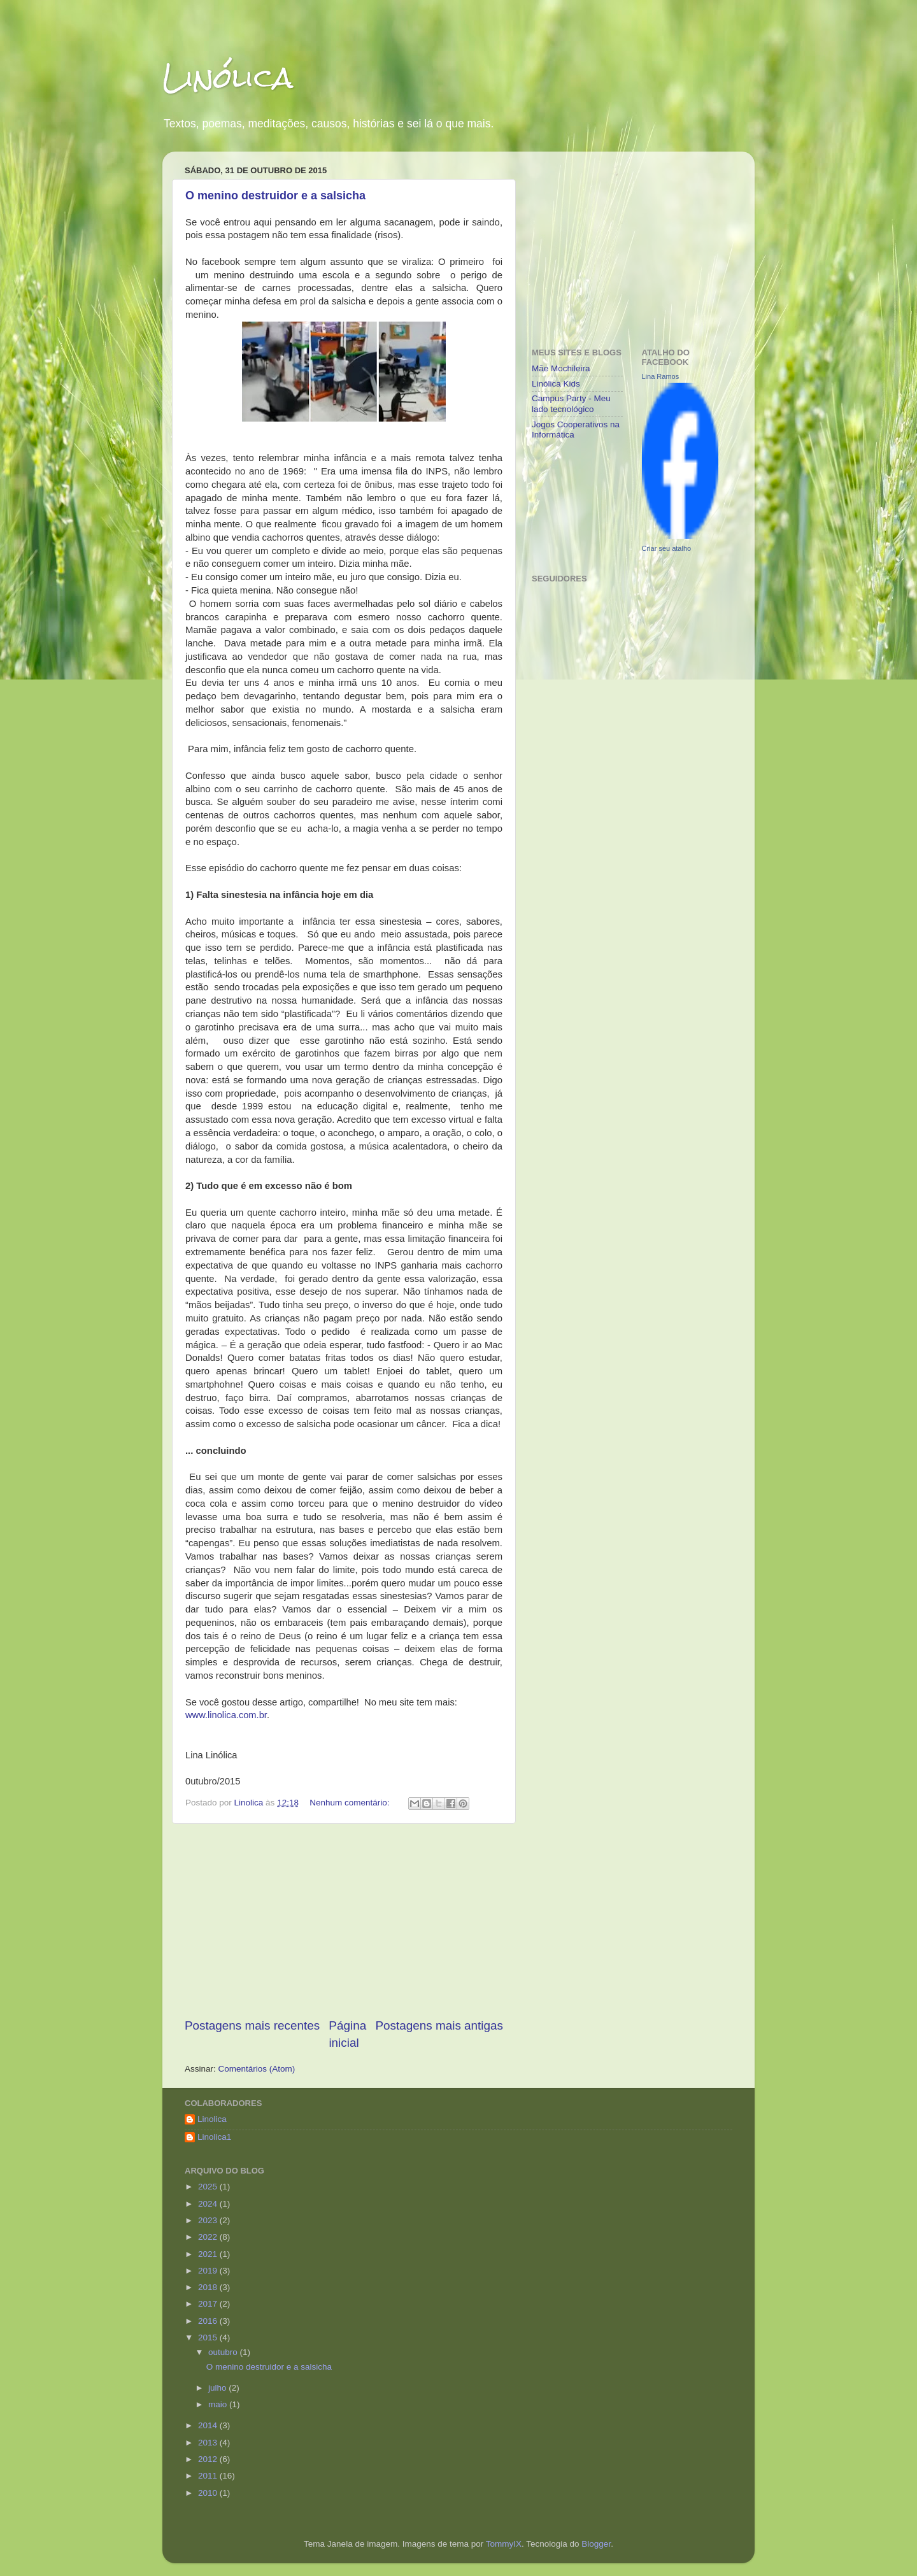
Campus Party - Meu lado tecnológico (571, 403)
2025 (209, 2186)
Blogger (596, 2544)
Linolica (212, 2119)
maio (218, 2404)
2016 (209, 2321)
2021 (209, 2254)
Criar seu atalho (667, 548)
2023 (209, 2220)
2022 (209, 2237)
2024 (209, 2204)
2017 (209, 2304)
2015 (209, 2337)
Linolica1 (214, 2137)
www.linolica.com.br (226, 1715)
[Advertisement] (343, 1920)
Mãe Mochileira (561, 368)
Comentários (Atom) (256, 2069)
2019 (209, 2270)
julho (218, 2388)
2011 (209, 2475)
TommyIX (504, 2544)
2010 (209, 2493)
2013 (209, 2442)
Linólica (227, 77)
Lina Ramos (660, 376)
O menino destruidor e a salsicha (275, 195)
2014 (209, 2425)
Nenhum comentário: (350, 1802)
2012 (209, 2459)
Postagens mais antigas (439, 2025)
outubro (224, 2352)
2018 (209, 2287)
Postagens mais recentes (252, 2025)
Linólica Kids (556, 383)
